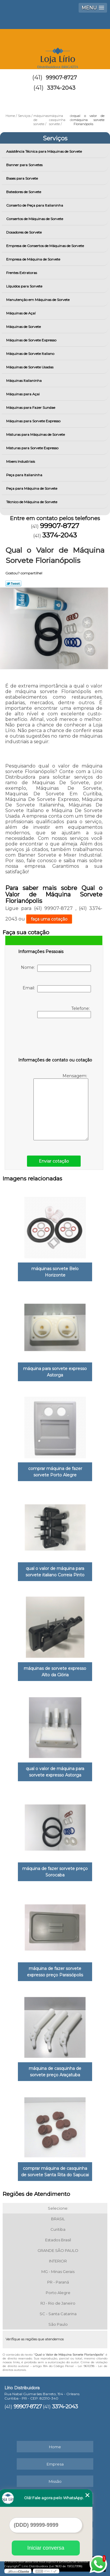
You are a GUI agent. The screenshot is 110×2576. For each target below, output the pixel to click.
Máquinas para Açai (23, 394)
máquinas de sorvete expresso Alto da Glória (55, 1671)
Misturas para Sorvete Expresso (32, 448)
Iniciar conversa (45, 2548)
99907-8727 (61, 77)
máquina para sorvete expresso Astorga (55, 1372)
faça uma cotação (49, 919)
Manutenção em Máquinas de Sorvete (38, 299)
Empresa (55, 2464)
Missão (55, 2481)
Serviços (55, 138)
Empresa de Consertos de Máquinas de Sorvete (45, 246)
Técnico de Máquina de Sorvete (32, 502)
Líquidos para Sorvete (24, 286)
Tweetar (13, 583)
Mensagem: (60, 1106)
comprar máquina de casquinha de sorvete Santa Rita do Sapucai (55, 2171)
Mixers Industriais (21, 461)
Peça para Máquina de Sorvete (32, 488)
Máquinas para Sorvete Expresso (33, 421)
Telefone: (64, 1012)
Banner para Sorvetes (24, 165)
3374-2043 (61, 88)
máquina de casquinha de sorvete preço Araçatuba (55, 2072)
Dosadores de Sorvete (24, 232)
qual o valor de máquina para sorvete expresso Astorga (55, 1772)
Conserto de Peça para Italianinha (35, 205)
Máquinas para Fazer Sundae (31, 407)
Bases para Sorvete (22, 178)
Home (55, 2446)
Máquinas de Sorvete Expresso (31, 340)
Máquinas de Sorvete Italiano (30, 353)
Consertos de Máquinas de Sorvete (35, 219)
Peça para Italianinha (24, 475)
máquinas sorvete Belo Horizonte (55, 1272)
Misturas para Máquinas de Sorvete (36, 434)
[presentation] (55, 1038)
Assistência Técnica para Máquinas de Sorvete (44, 151)
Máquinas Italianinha (24, 380)
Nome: (56, 968)
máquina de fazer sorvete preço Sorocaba (55, 1872)
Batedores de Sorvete (24, 192)
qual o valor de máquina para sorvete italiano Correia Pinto (55, 1572)
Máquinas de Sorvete (24, 326)
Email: (57, 988)
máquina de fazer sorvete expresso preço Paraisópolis (55, 1972)
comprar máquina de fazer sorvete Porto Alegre (55, 1472)
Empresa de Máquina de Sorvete (33, 259)
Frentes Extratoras (22, 272)
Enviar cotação (54, 1161)
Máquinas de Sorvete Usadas (30, 367)
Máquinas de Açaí (21, 313)
